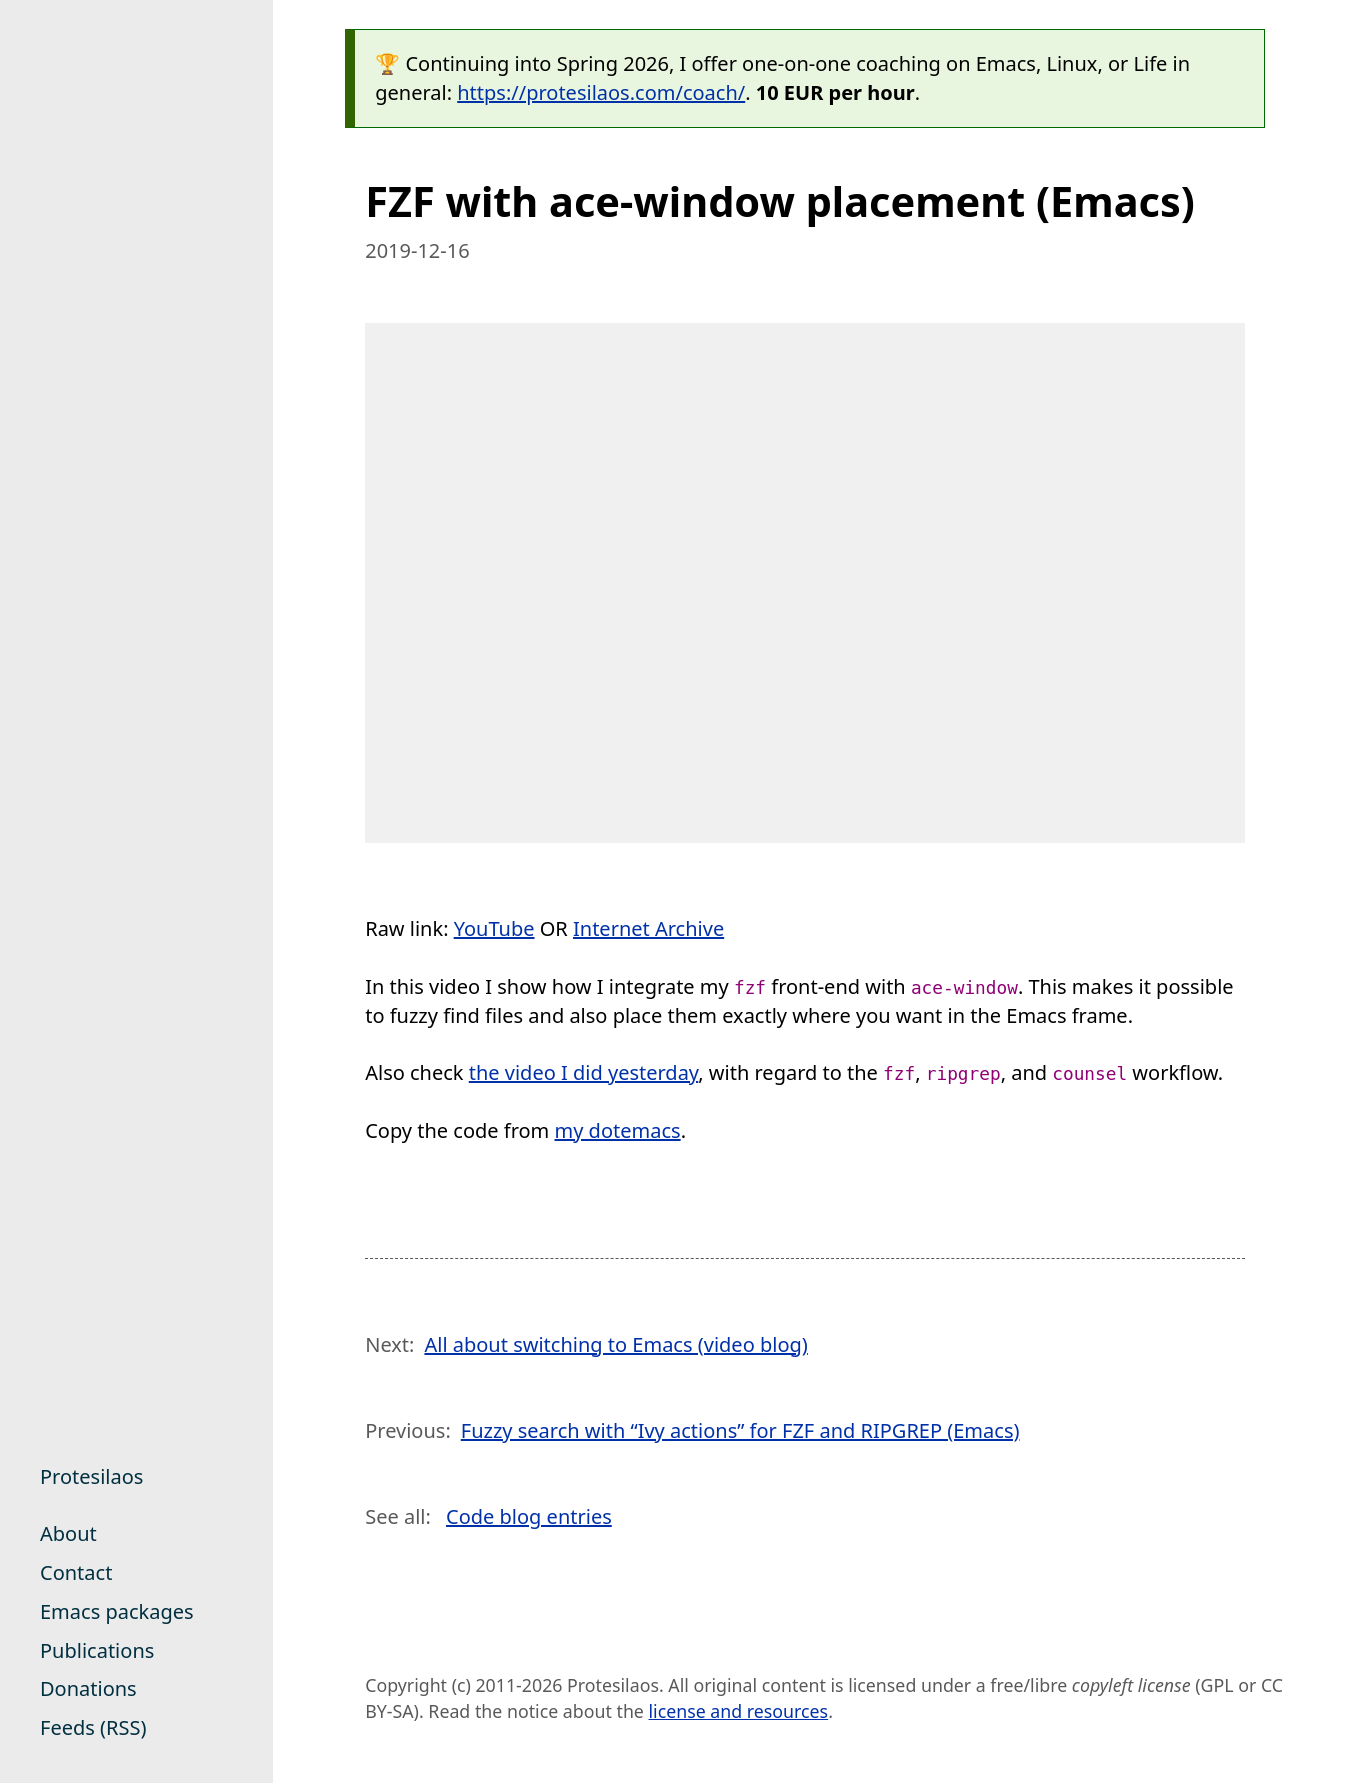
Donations (88, 1688)
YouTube (494, 928)
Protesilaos (91, 1476)
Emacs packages (117, 1611)
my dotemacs (618, 1130)
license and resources (739, 1711)
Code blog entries (529, 1516)
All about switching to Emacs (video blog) (615, 1344)
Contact (76, 1572)
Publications (97, 1650)
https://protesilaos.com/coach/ (601, 92)
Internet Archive (648, 928)
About (68, 1533)
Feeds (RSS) (93, 1727)
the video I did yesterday (584, 1072)
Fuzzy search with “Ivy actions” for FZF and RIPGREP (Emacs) (740, 1430)
